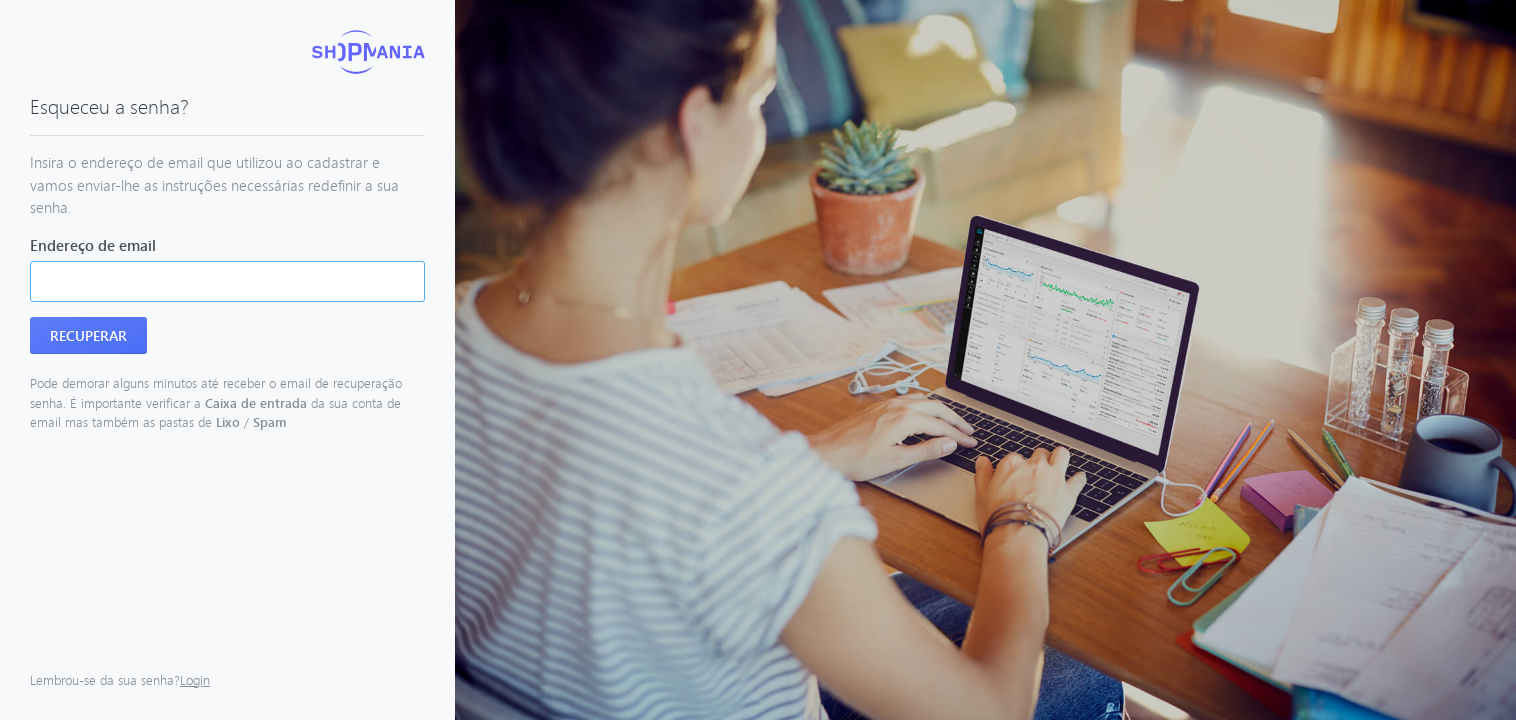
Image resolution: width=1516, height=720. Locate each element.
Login (195, 680)
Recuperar (88, 335)
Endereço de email (93, 245)
